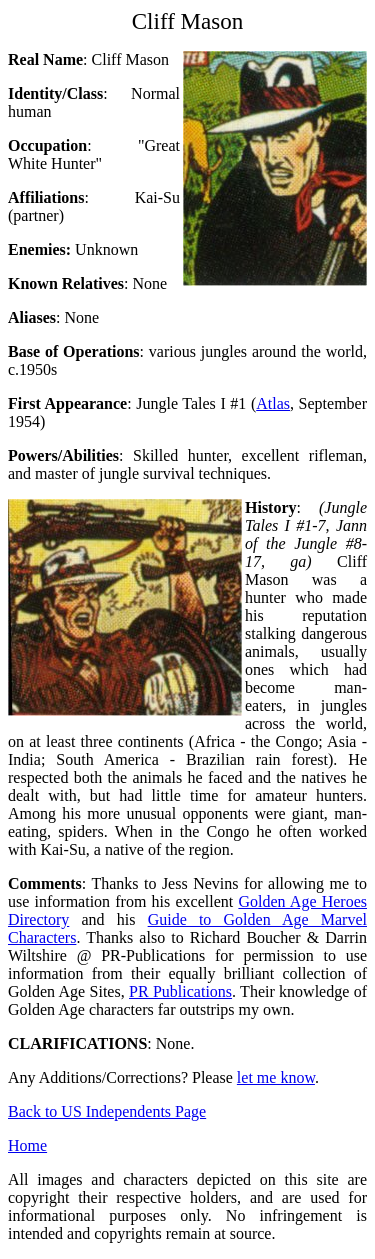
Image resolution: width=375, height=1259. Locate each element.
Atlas (273, 403)
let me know (276, 1077)
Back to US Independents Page (107, 1111)
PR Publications (180, 991)
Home (27, 1145)
